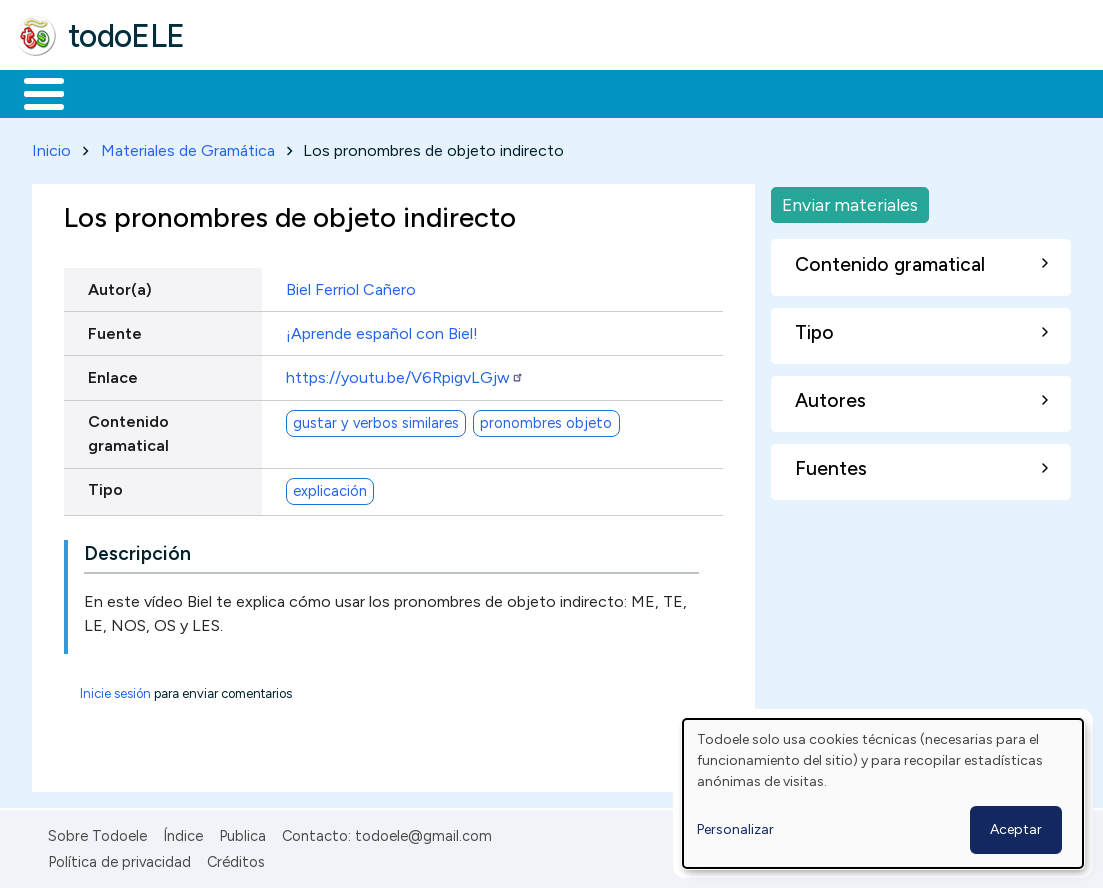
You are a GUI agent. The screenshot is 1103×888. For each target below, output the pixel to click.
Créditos (236, 858)
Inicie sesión (115, 689)
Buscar (821, 92)
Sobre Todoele (97, 832)
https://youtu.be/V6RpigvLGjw (405, 373)
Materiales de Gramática (188, 146)
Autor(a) (120, 285)
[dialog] (883, 793)
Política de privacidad (119, 858)
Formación (241, 92)
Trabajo (360, 92)
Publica (242, 832)
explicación (330, 487)
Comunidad (731, 92)
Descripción (137, 549)
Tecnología (598, 92)
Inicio (33, 92)
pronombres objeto (546, 419)
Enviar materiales (850, 200)
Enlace (113, 373)
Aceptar (1016, 829)
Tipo (105, 486)
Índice (183, 832)
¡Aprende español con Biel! (382, 329)
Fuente (115, 329)
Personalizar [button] (735, 829)
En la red (472, 92)
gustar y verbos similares (376, 419)
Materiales (112, 92)
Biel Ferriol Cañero (351, 285)
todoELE (126, 36)
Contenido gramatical (128, 429)
